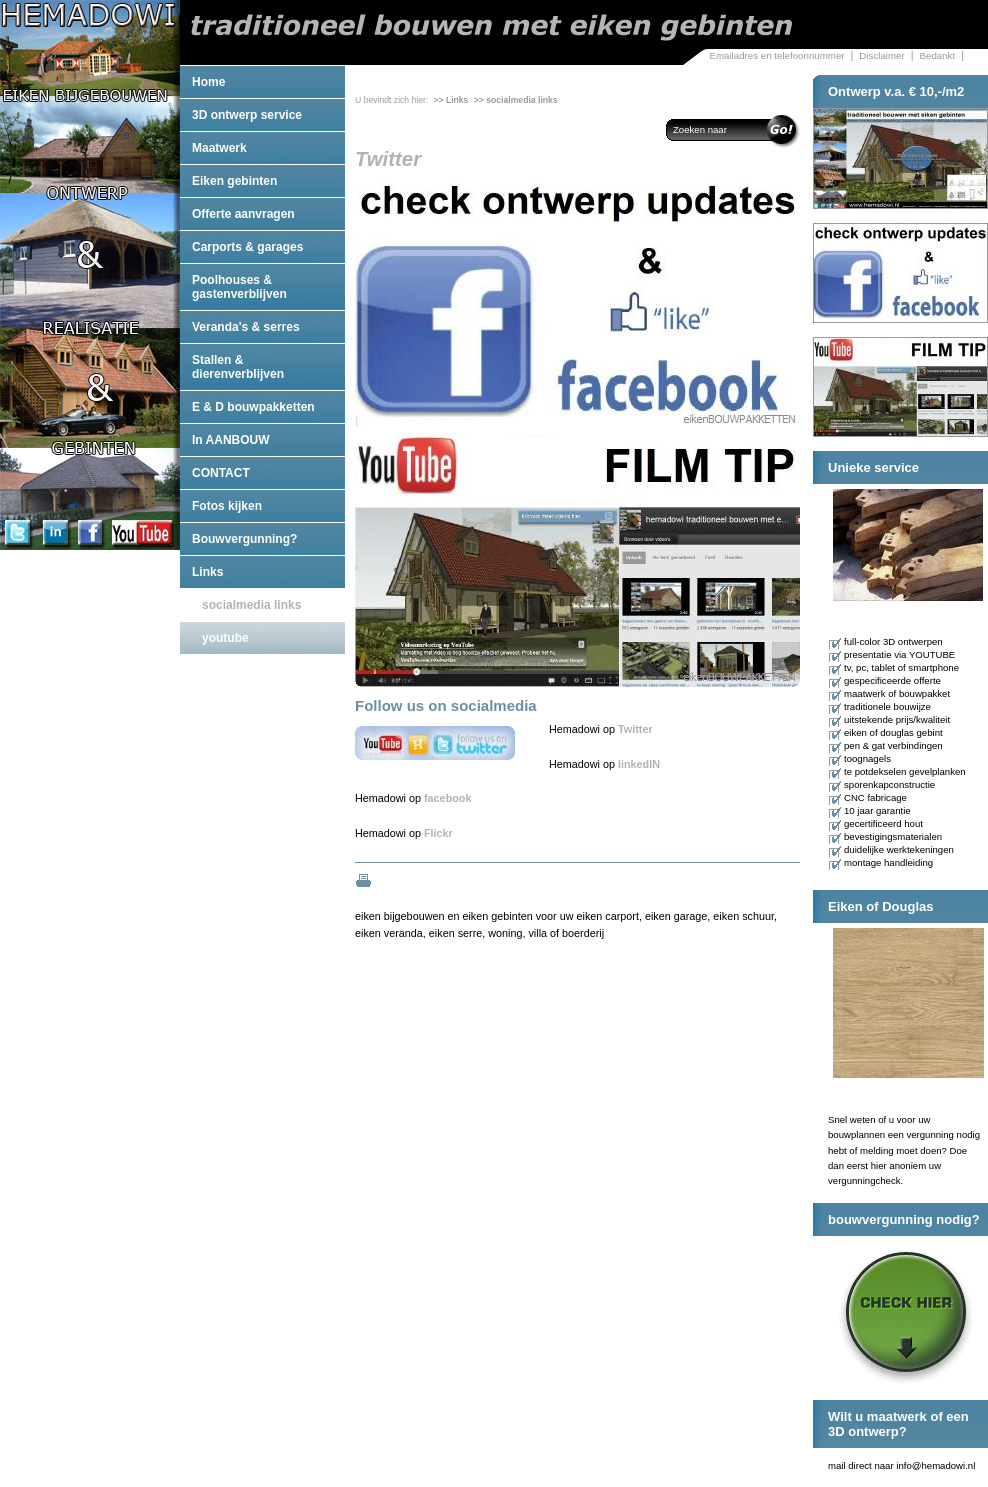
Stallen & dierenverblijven (238, 367)
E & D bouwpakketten (253, 407)
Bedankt (938, 55)
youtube (225, 638)
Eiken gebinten (234, 181)
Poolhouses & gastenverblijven (239, 287)
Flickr (438, 833)
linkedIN (639, 764)
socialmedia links (251, 605)
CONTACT (221, 473)
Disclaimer (881, 55)
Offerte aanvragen (243, 214)
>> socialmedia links (516, 100)
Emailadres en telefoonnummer (776, 55)
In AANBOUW (231, 440)
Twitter (635, 729)
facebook (447, 798)
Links (207, 572)
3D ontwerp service (247, 115)
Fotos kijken (227, 506)
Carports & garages (247, 247)
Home (208, 82)
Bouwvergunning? (244, 539)
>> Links (450, 100)
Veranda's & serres (246, 327)
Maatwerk (219, 148)
